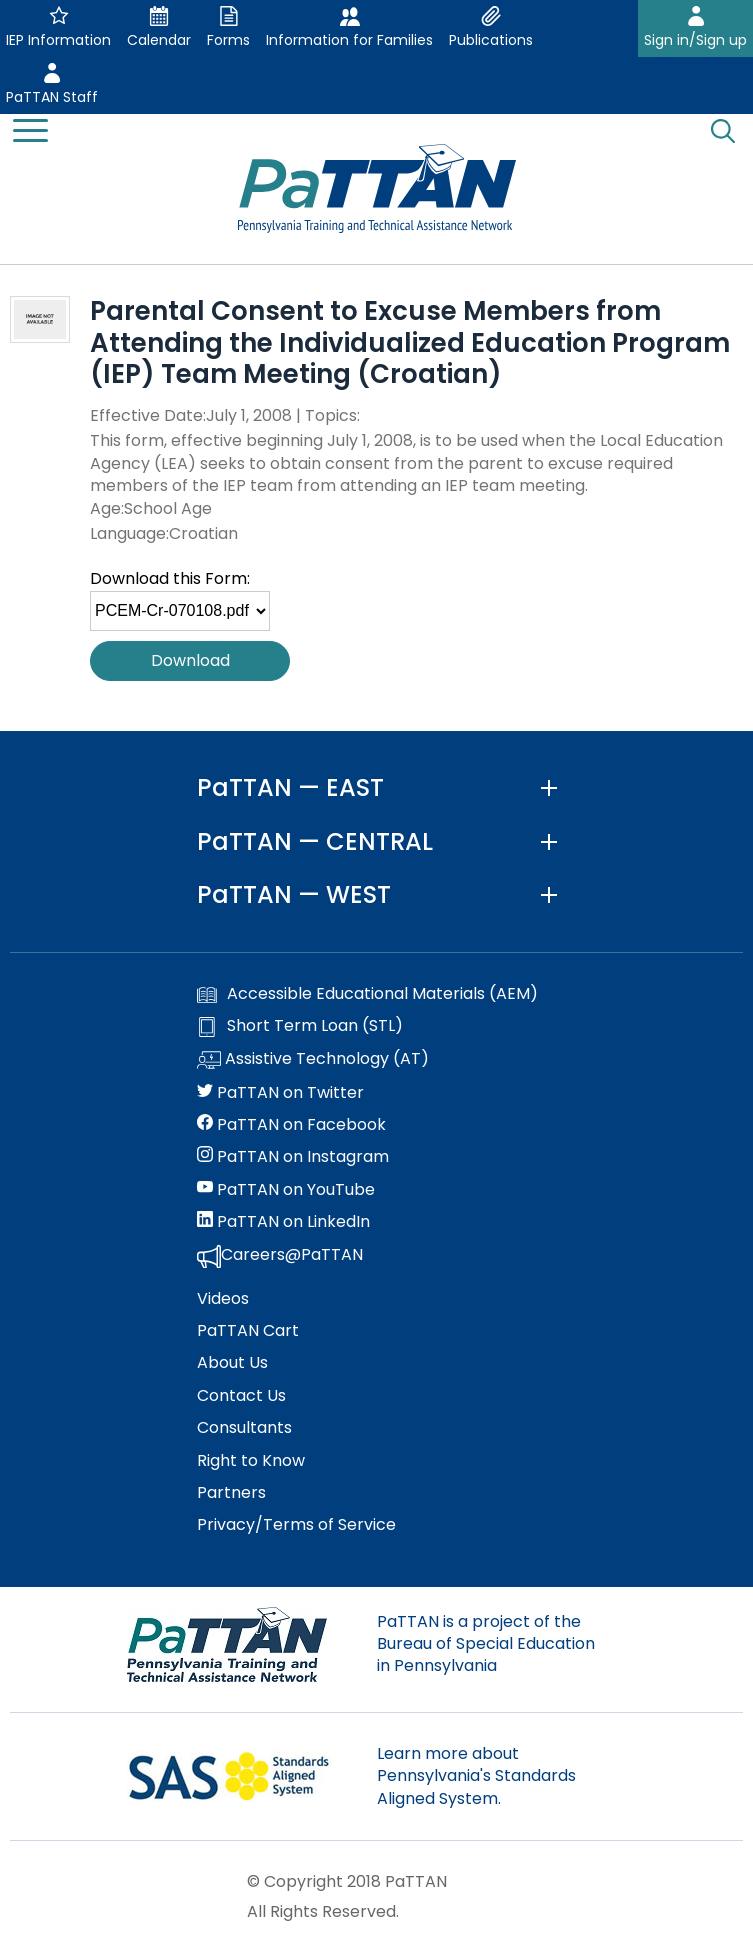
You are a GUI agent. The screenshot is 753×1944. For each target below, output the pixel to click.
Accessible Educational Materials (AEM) (367, 994)
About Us (232, 1363)
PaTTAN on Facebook (291, 1125)
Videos (223, 1299)
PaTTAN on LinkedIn (283, 1222)
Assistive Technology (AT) (313, 1060)
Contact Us (241, 1396)
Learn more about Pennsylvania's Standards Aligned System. (476, 1776)
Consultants (244, 1428)
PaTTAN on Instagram (293, 1157)
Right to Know (251, 1461)
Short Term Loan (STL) (300, 1026)
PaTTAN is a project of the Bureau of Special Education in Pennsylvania (486, 1644)
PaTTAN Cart (248, 1331)
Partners (231, 1493)
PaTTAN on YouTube (286, 1190)
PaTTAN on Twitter (280, 1093)
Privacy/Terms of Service (296, 1525)
